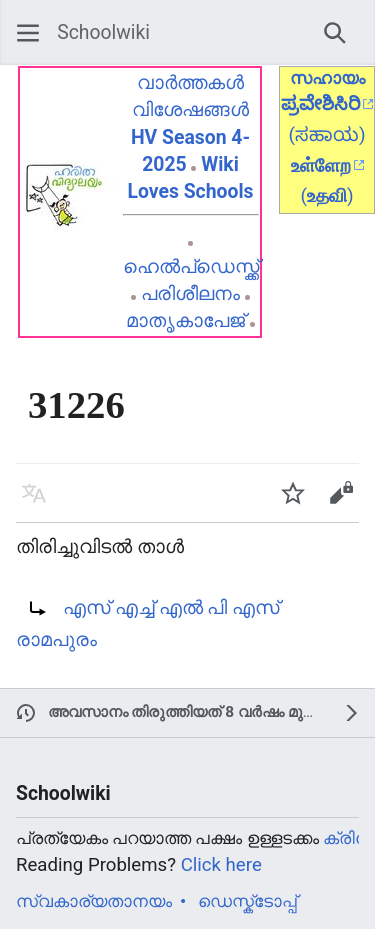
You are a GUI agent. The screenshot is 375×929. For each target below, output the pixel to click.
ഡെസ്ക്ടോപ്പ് (247, 901)
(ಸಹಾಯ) (326, 134)
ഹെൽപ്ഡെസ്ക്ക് (191, 266)
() (326, 195)
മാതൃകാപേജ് (185, 320)
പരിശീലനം (190, 293)
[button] (28, 33)
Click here (221, 865)
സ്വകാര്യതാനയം (94, 901)
